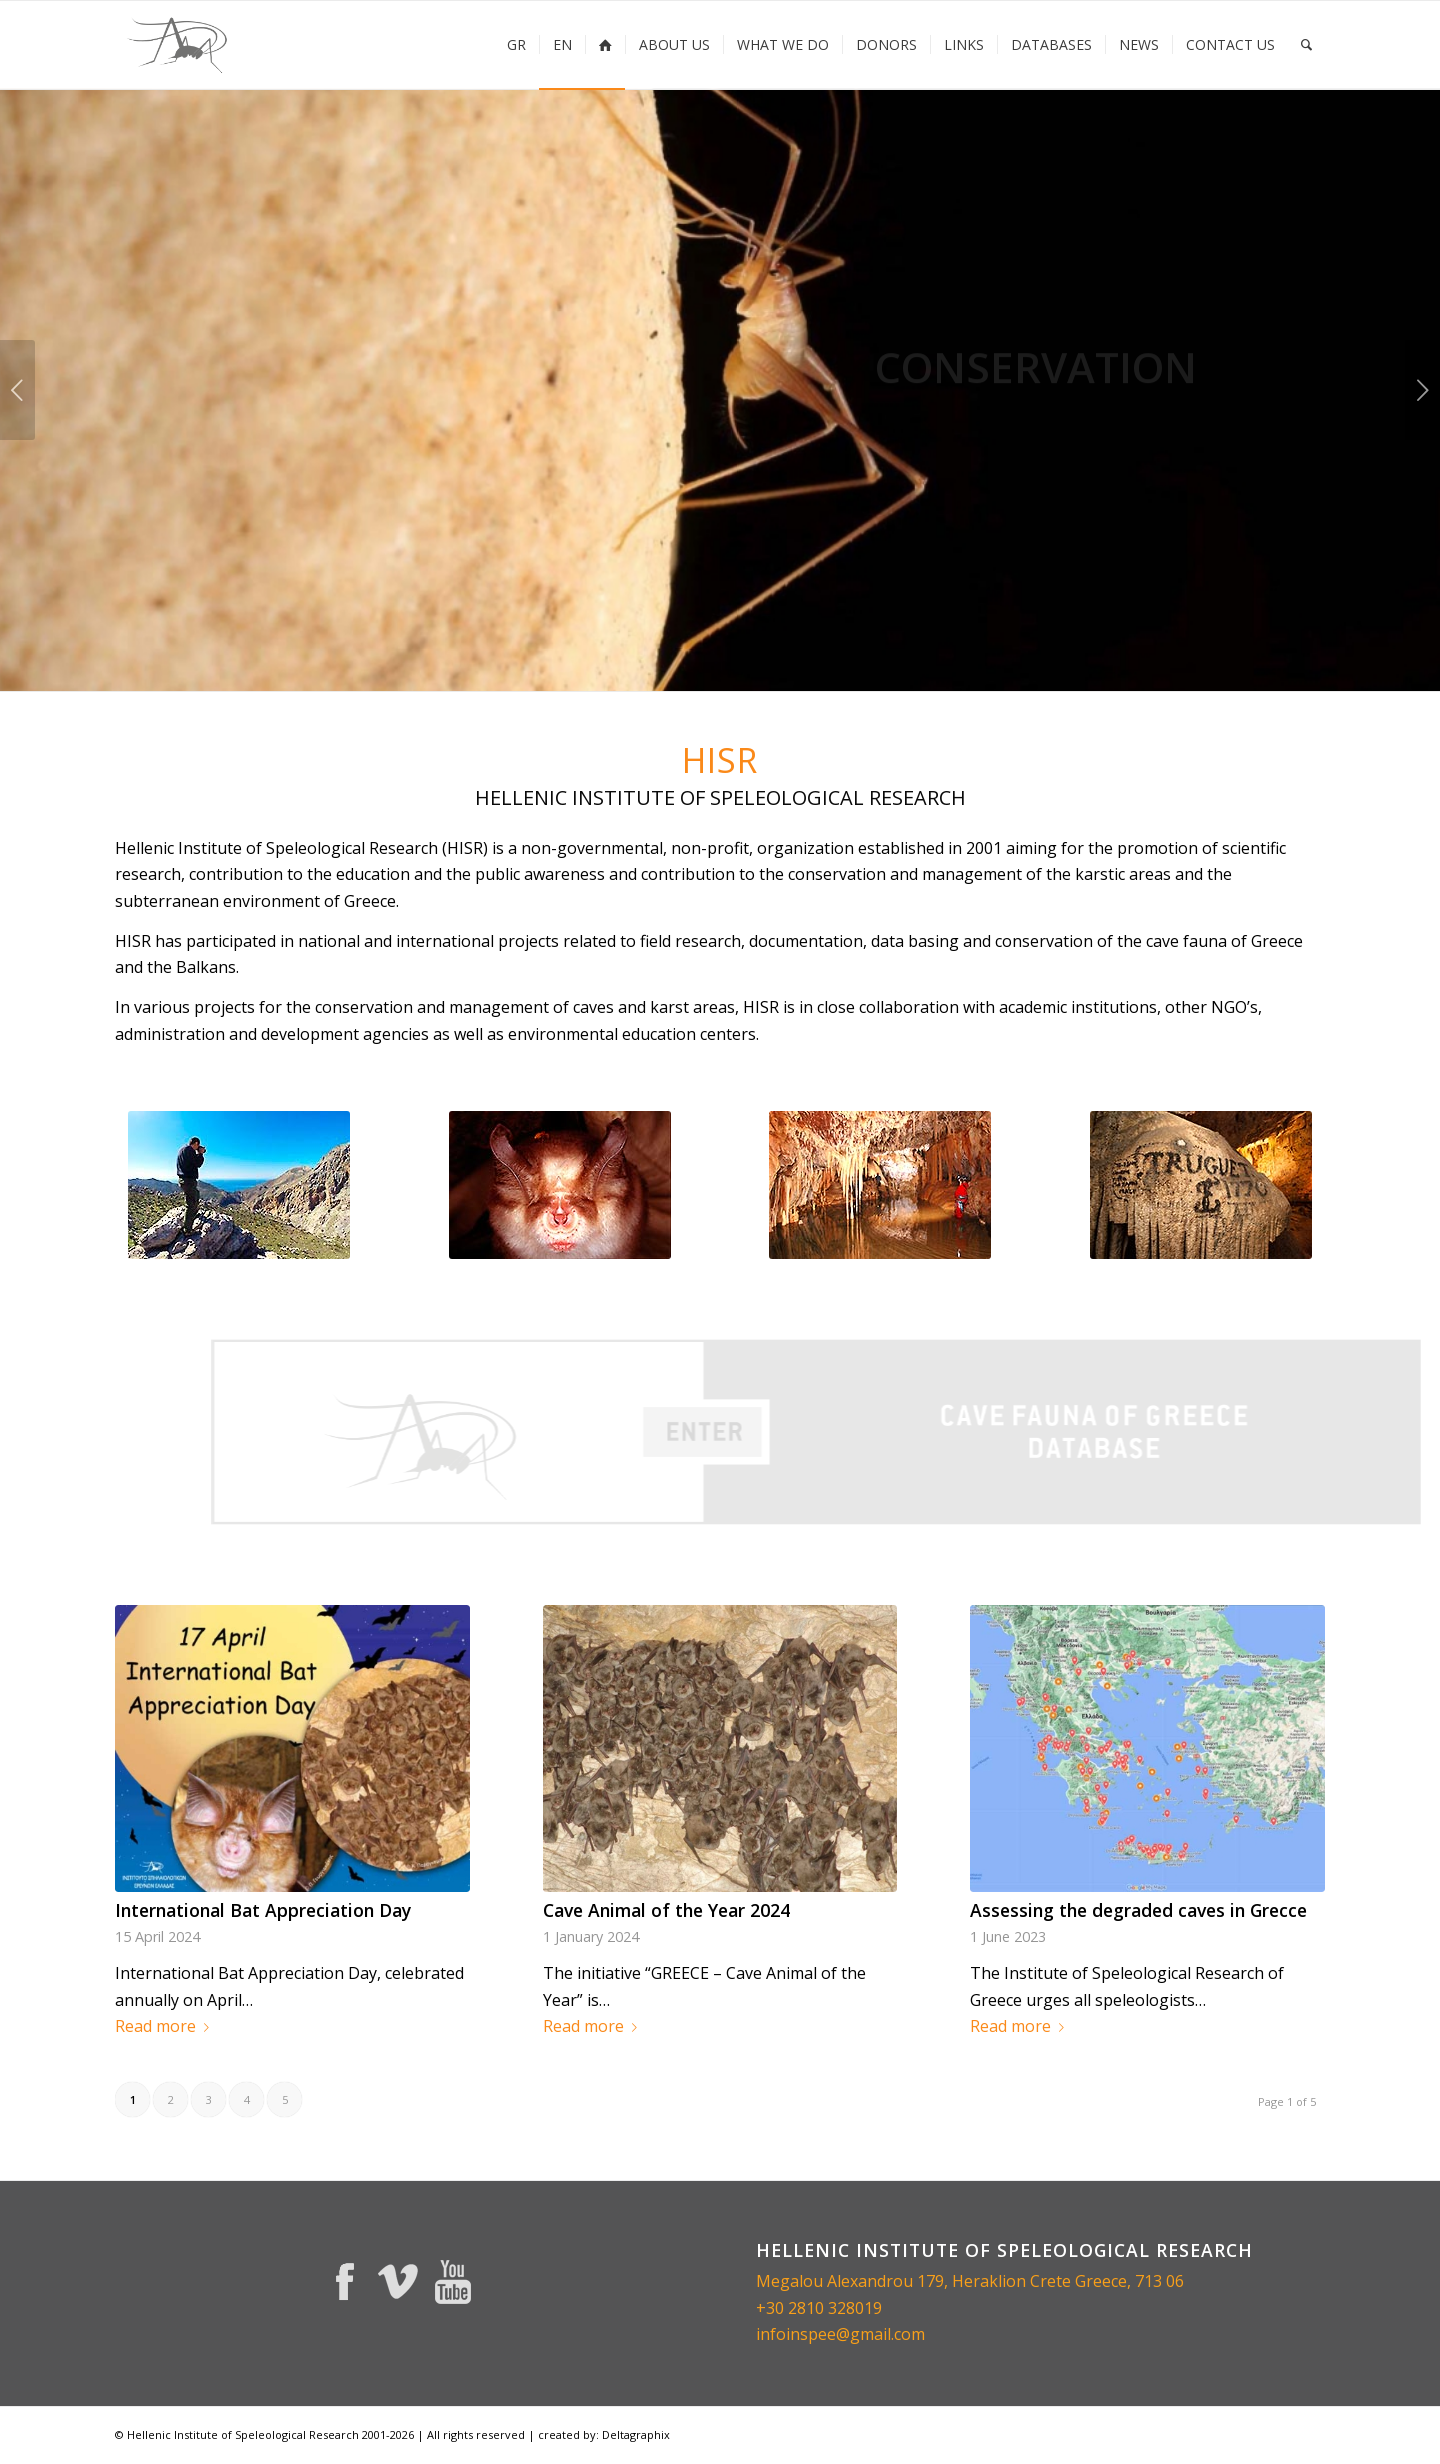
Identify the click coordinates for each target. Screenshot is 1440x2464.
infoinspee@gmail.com (840, 2334)
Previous (17, 390)
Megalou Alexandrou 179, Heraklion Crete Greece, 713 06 (970, 2281)
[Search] (1306, 45)
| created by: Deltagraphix (599, 2434)
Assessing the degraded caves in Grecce (1138, 1910)
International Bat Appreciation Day (263, 1910)
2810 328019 (835, 2308)
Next (1422, 390)
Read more (166, 2026)
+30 (772, 2308)
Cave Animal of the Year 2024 (666, 1910)
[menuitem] (516, 45)
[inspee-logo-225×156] (178, 45)
